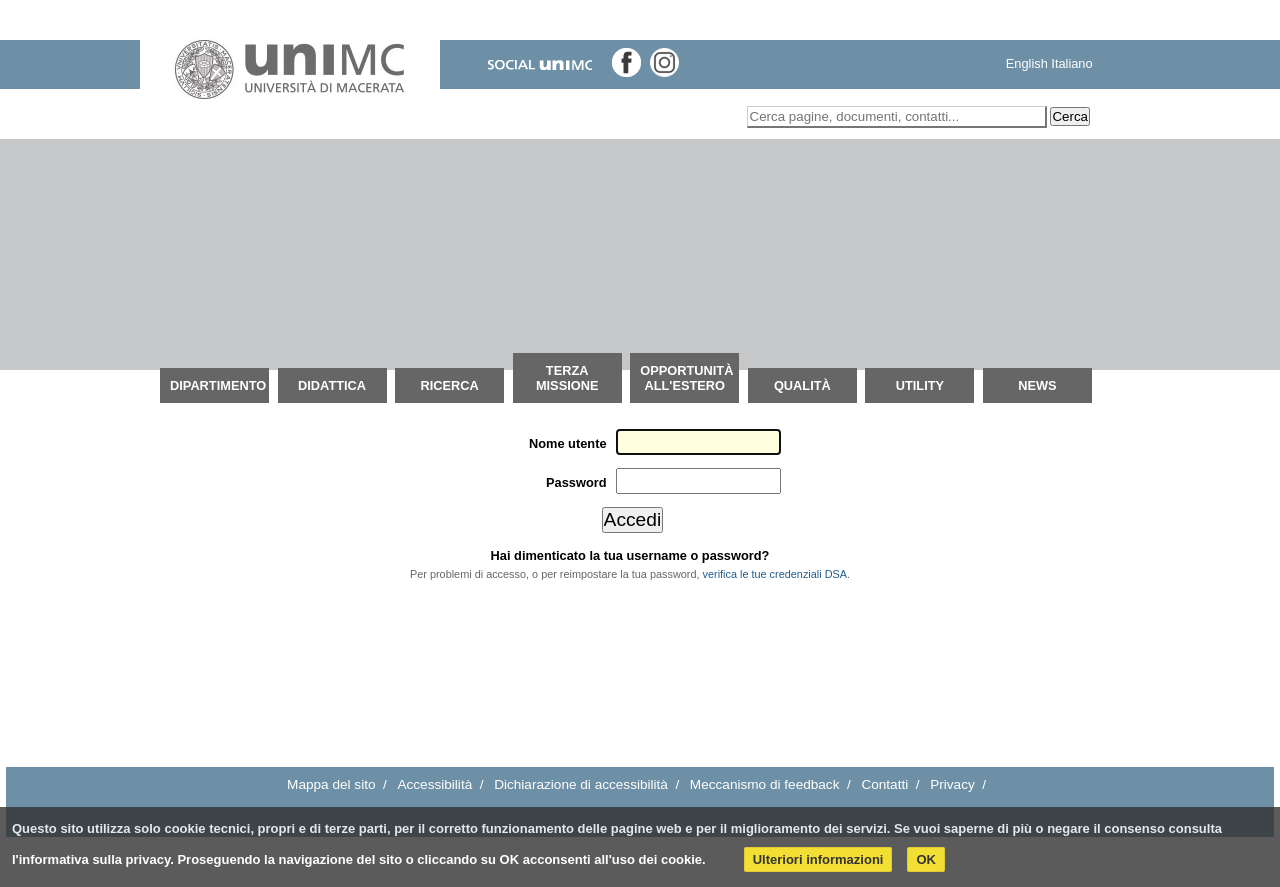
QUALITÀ (802, 385)
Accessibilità (434, 784)
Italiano (1071, 63)
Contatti (884, 784)
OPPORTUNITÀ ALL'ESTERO (686, 378)
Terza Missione (567, 378)
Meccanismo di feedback (765, 784)
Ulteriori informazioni (818, 859)
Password (576, 482)
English (1027, 63)
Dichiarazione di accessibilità (581, 784)
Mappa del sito (331, 784)
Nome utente (568, 443)
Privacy (952, 784)
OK (926, 859)
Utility (920, 385)
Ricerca (449, 385)
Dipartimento (218, 385)
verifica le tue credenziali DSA (775, 574)
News (1037, 385)
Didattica (332, 385)
